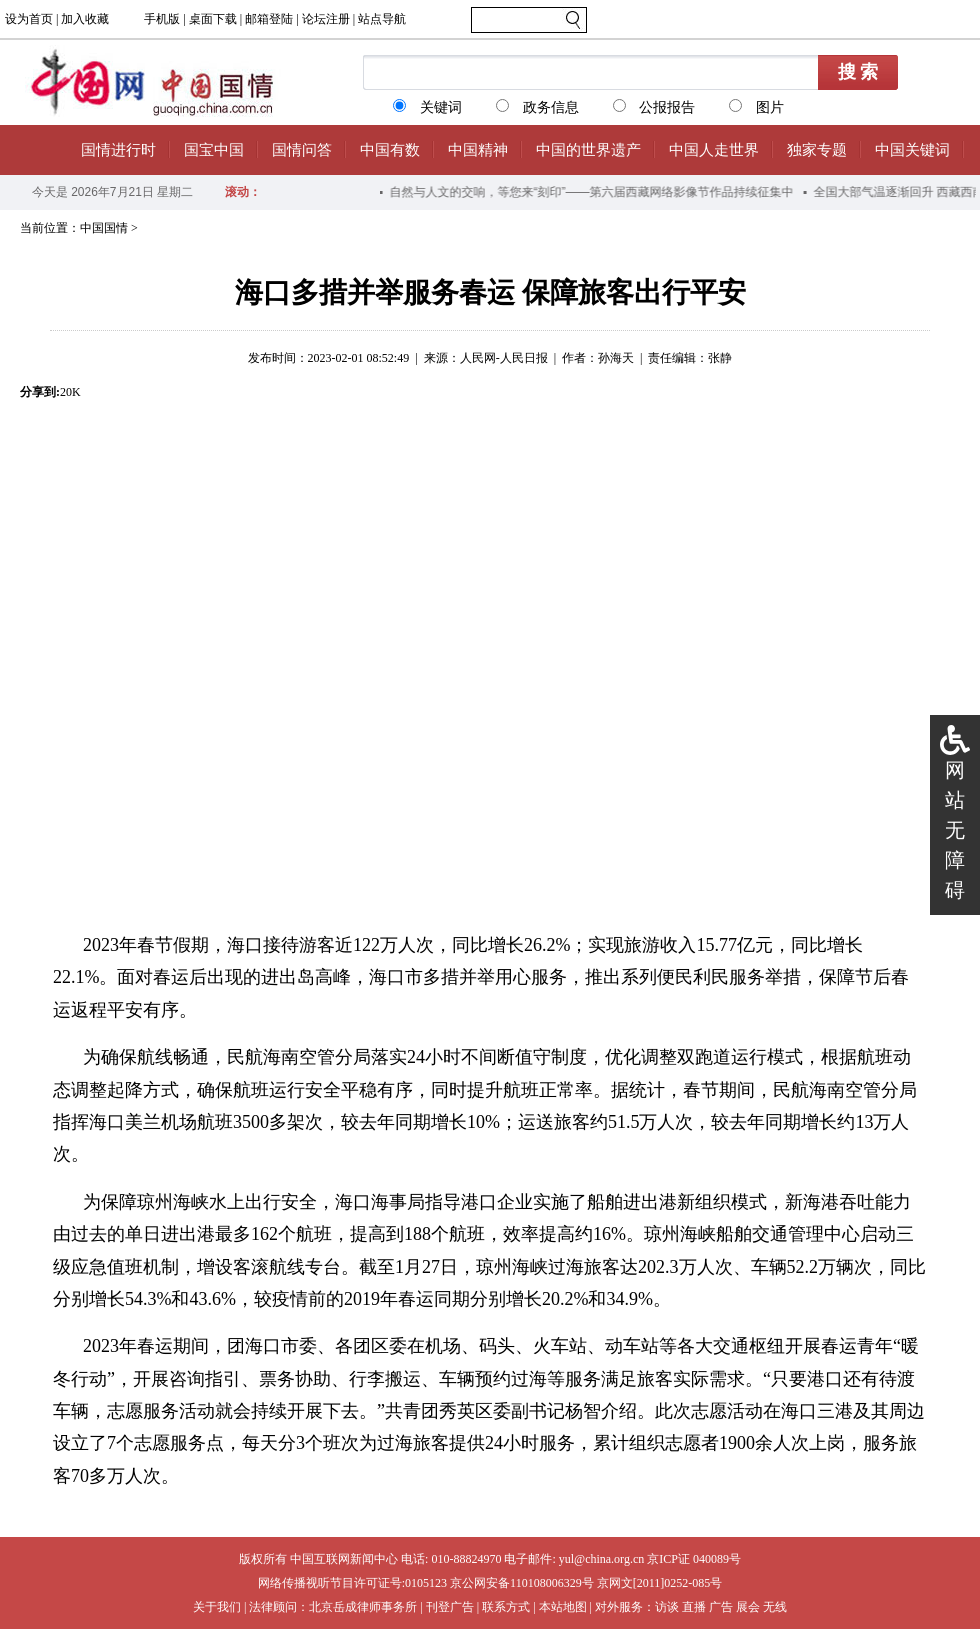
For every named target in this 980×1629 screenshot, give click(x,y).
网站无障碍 (955, 830)
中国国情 (104, 228)
